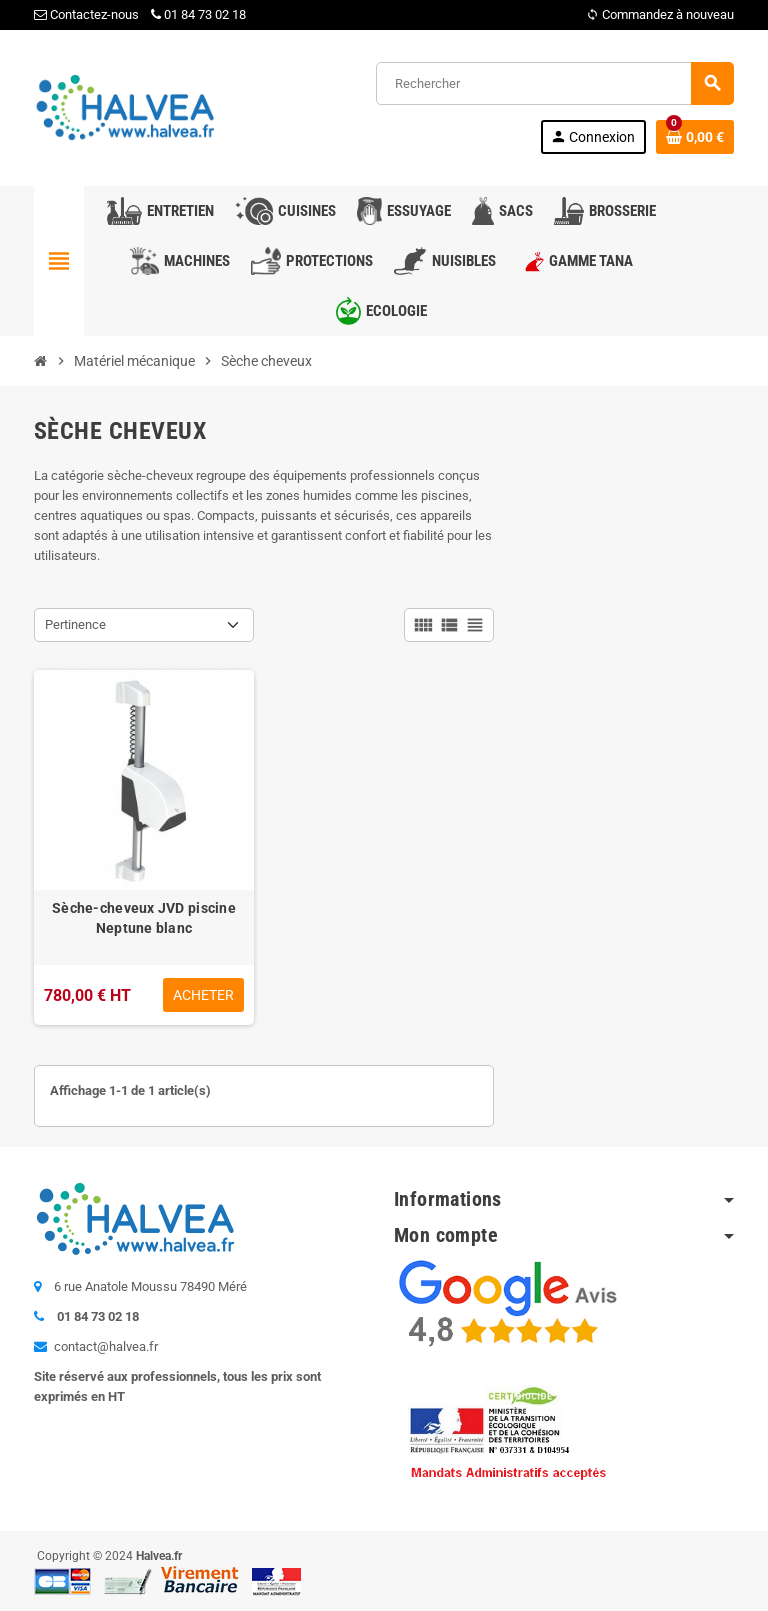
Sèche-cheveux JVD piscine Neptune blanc (144, 918)
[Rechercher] (554, 83)
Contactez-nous (86, 14)
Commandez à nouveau (660, 14)
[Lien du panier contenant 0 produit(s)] (695, 137)
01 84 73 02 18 (198, 14)
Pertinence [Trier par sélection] (75, 624)
